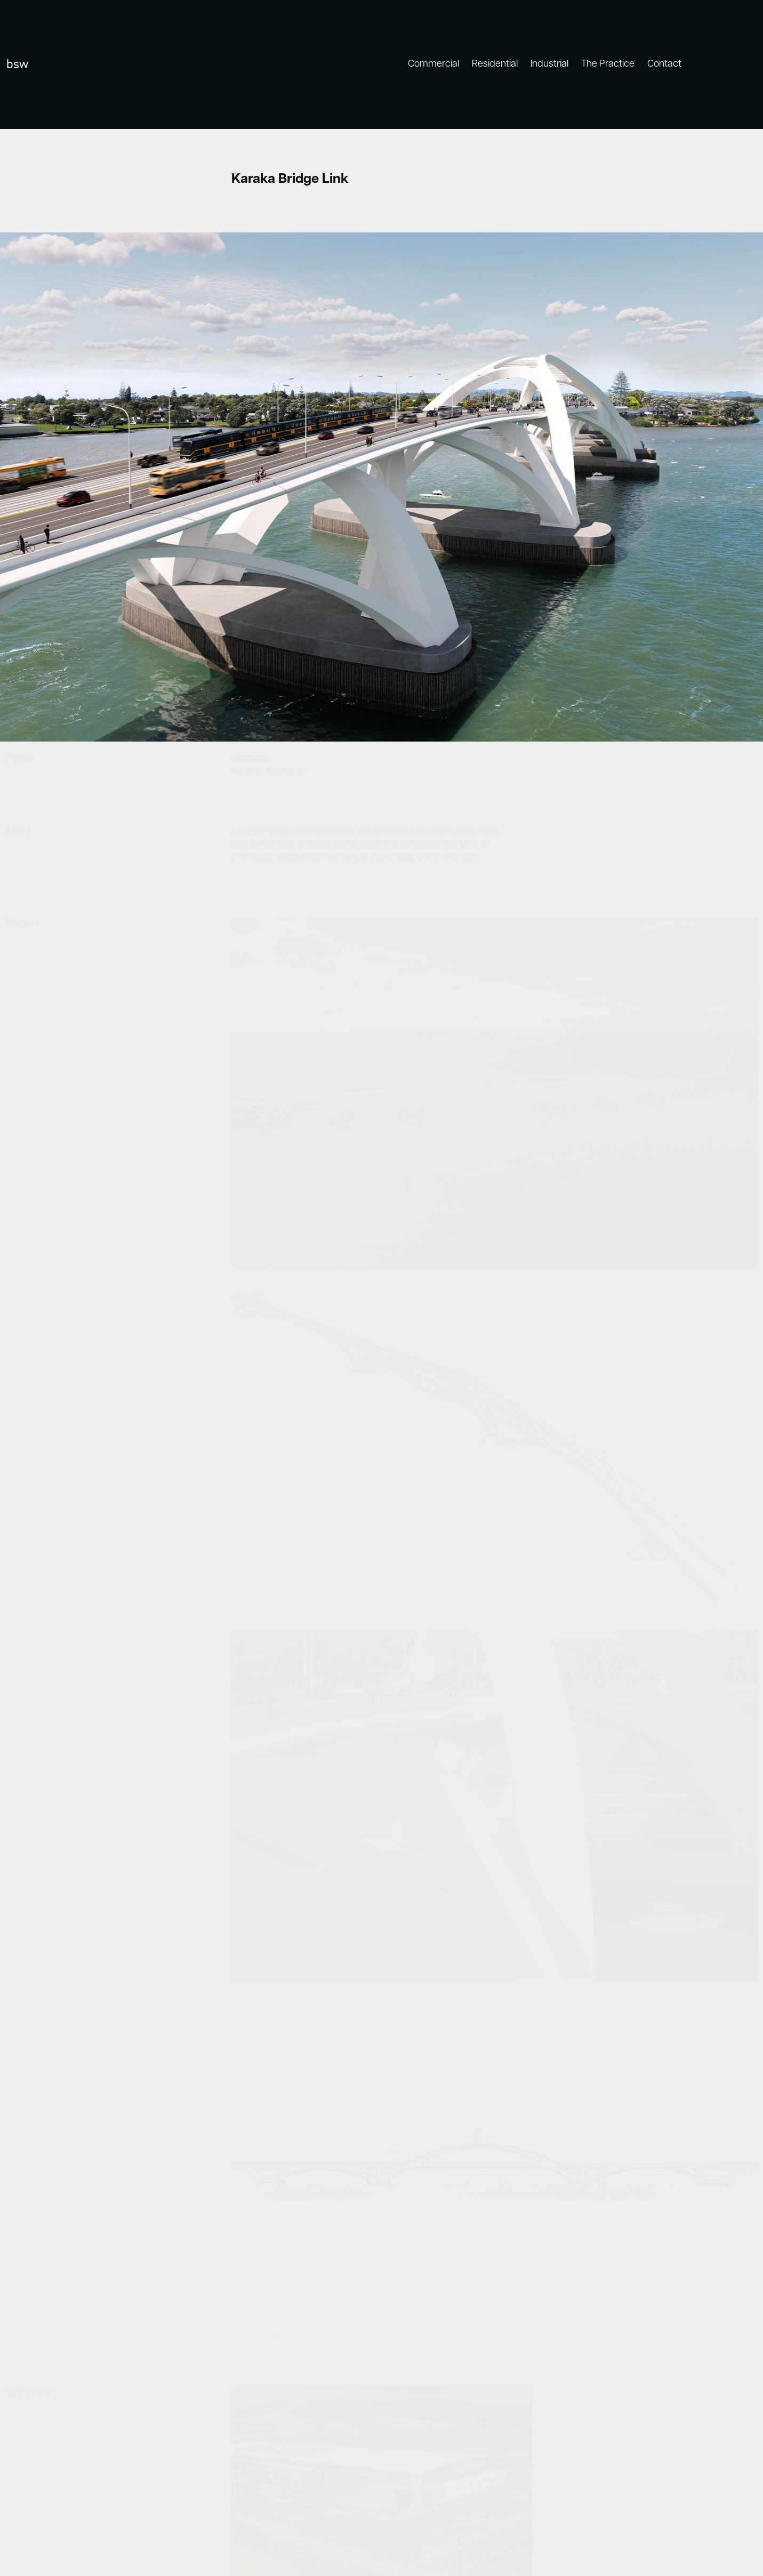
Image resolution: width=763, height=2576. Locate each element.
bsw (17, 64)
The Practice (608, 64)
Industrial (549, 64)
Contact (664, 64)
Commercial (433, 64)
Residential (495, 64)
